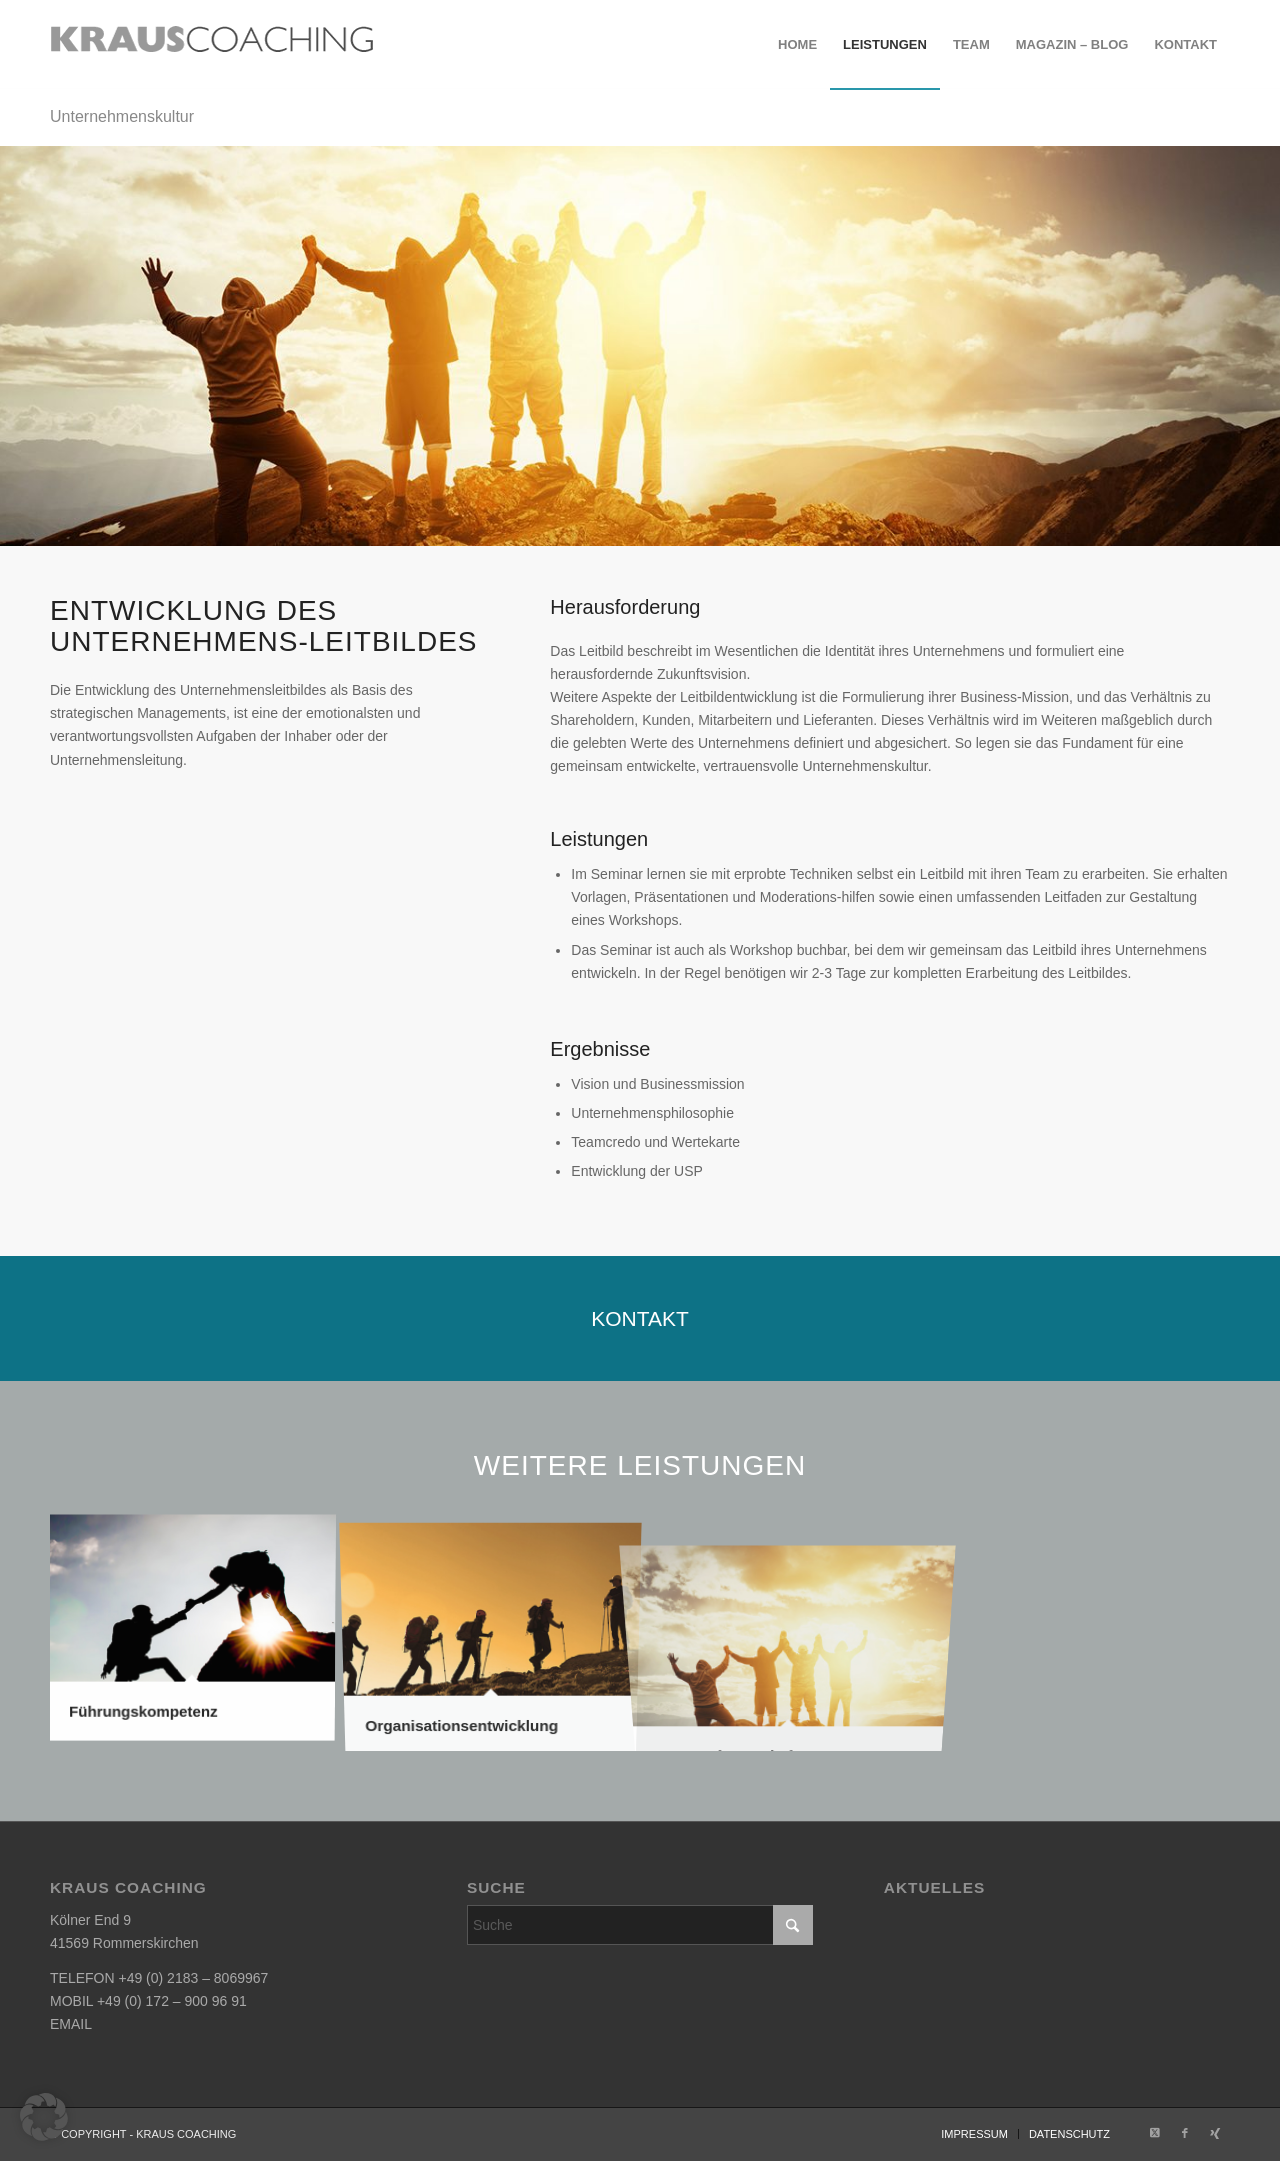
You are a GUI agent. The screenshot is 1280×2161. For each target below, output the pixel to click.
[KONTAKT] (640, 1318)
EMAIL (71, 2024)
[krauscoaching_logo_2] (212, 45)
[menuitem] (797, 45)
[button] (44, 2117)
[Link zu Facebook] (1185, 2133)
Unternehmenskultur (122, 116)
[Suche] (640, 1925)
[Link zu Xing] (1215, 2133)
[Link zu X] (1155, 2133)
